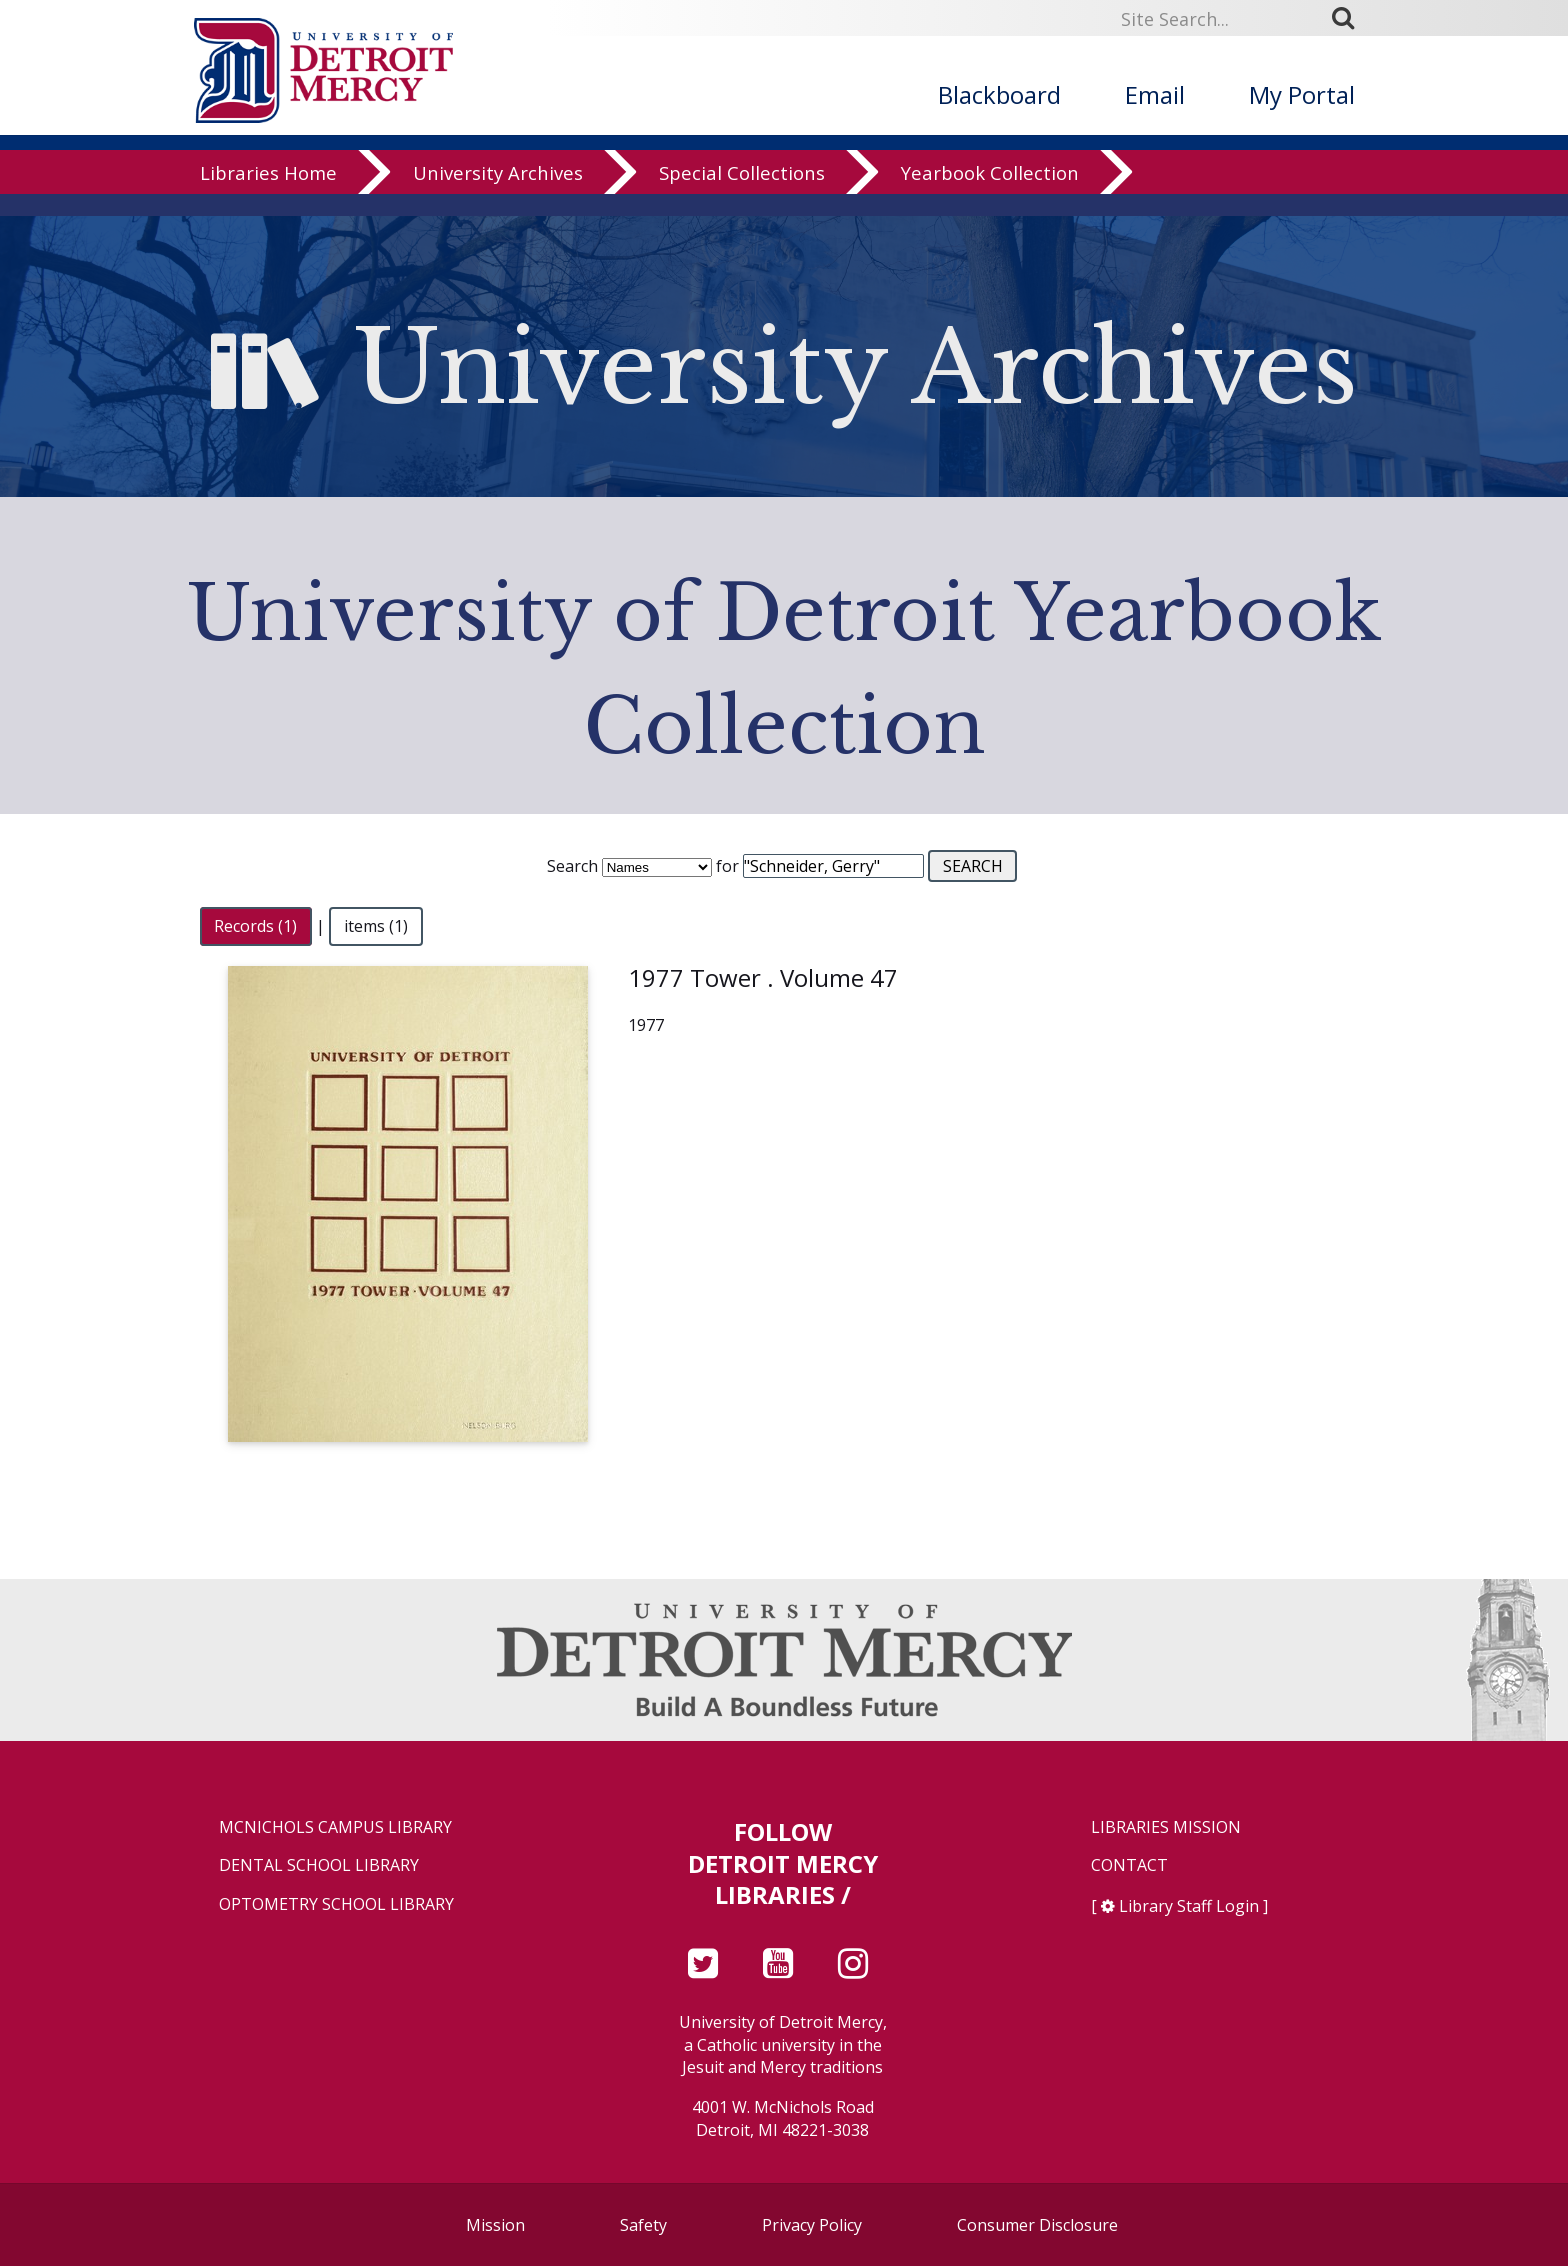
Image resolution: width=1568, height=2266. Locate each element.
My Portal (1302, 94)
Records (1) (255, 926)
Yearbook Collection (990, 194)
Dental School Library (319, 1865)
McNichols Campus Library (335, 1827)
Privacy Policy (812, 2225)
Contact (1129, 1865)
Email (1155, 94)
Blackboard (999, 94)
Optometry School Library (336, 1904)
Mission (495, 2225)
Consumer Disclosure (1037, 2225)
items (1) (376, 926)
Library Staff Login (1189, 1906)
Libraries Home (268, 194)
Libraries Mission (1166, 1827)
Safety (643, 2225)
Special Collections (742, 194)
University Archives (498, 194)
